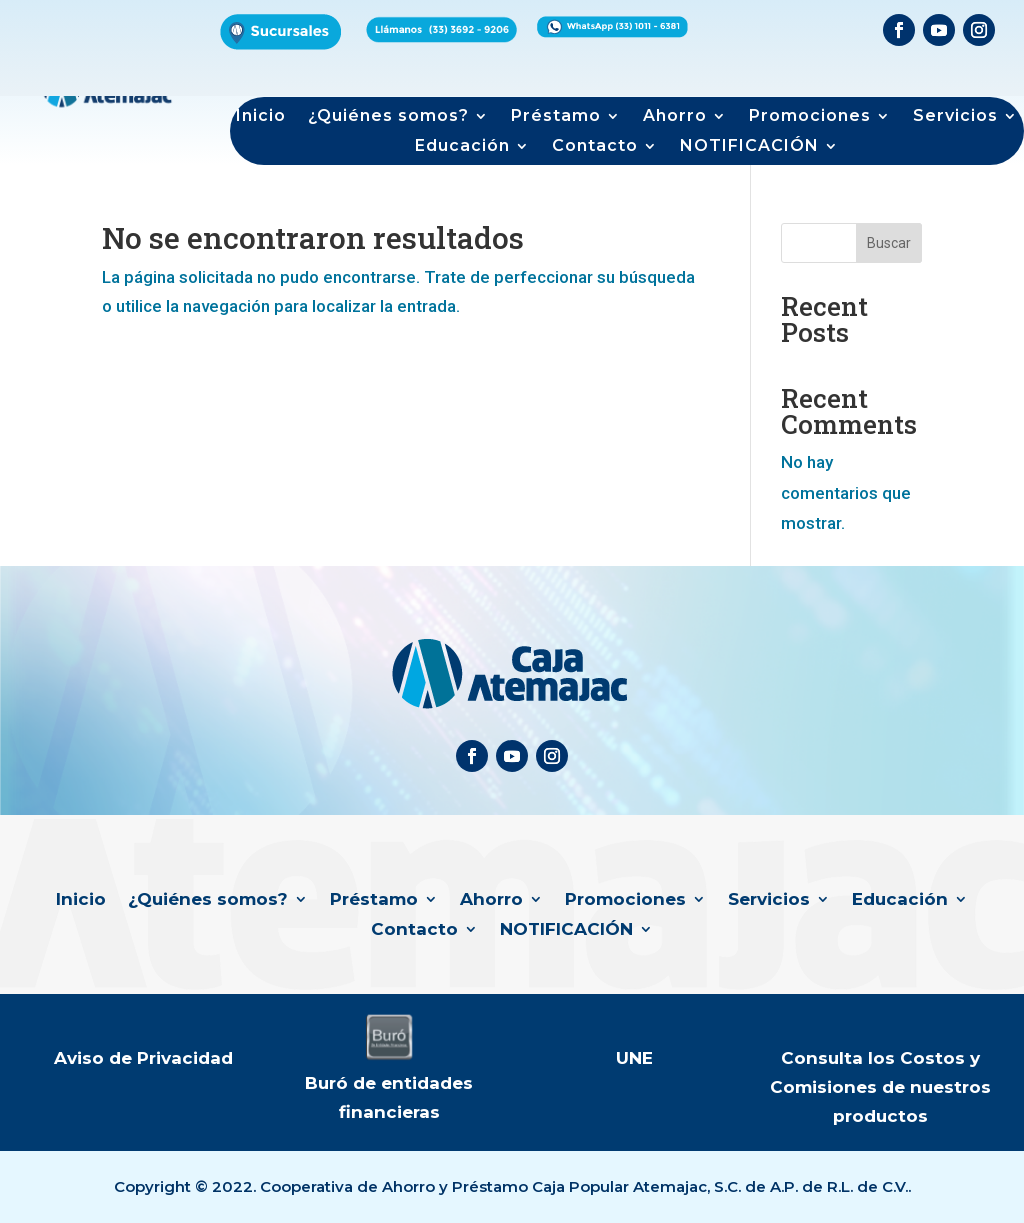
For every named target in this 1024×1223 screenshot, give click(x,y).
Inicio (261, 117)
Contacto (595, 147)
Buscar (889, 243)
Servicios (955, 117)
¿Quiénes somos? (388, 117)
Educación (462, 147)
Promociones (810, 117)
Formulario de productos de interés (767, 59)
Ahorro (675, 117)
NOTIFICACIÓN (749, 147)
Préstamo (556, 117)
